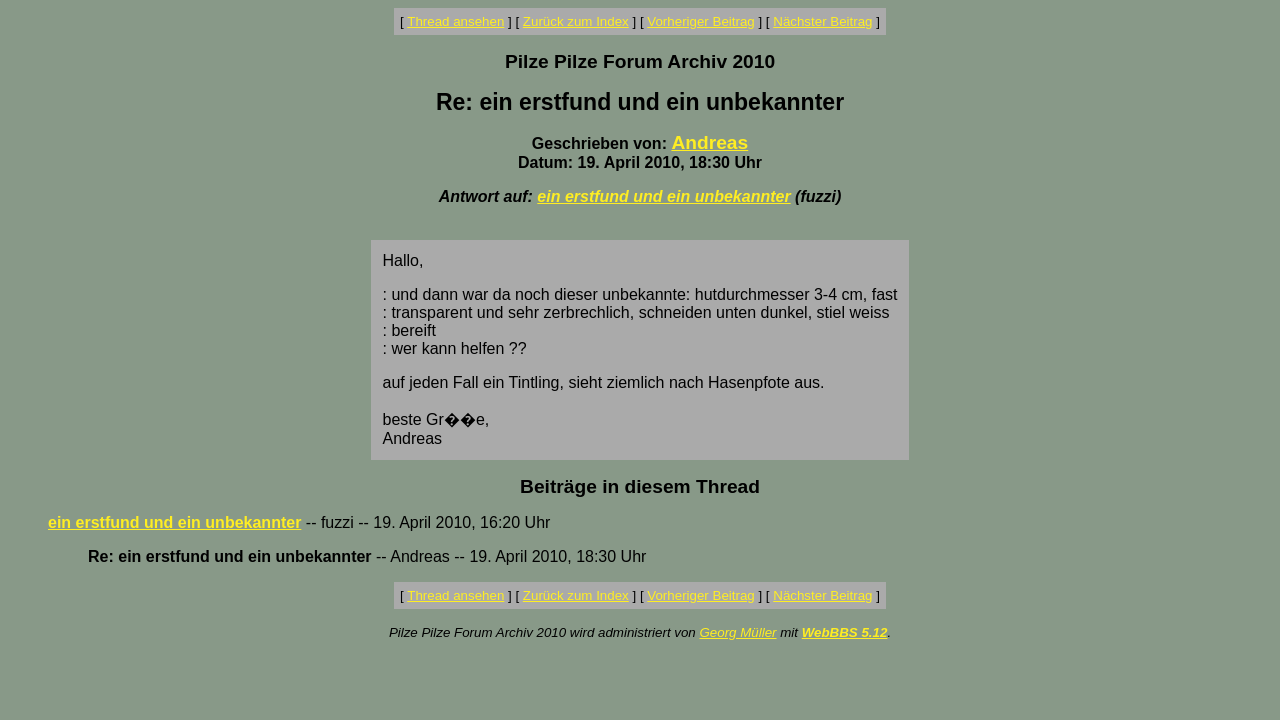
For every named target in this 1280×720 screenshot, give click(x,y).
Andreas (709, 142)
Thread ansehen (455, 21)
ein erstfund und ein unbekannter (663, 196)
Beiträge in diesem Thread (640, 486)
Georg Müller (737, 632)
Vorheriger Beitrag (700, 21)
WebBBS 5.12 (845, 632)
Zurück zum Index (576, 21)
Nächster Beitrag (822, 21)
